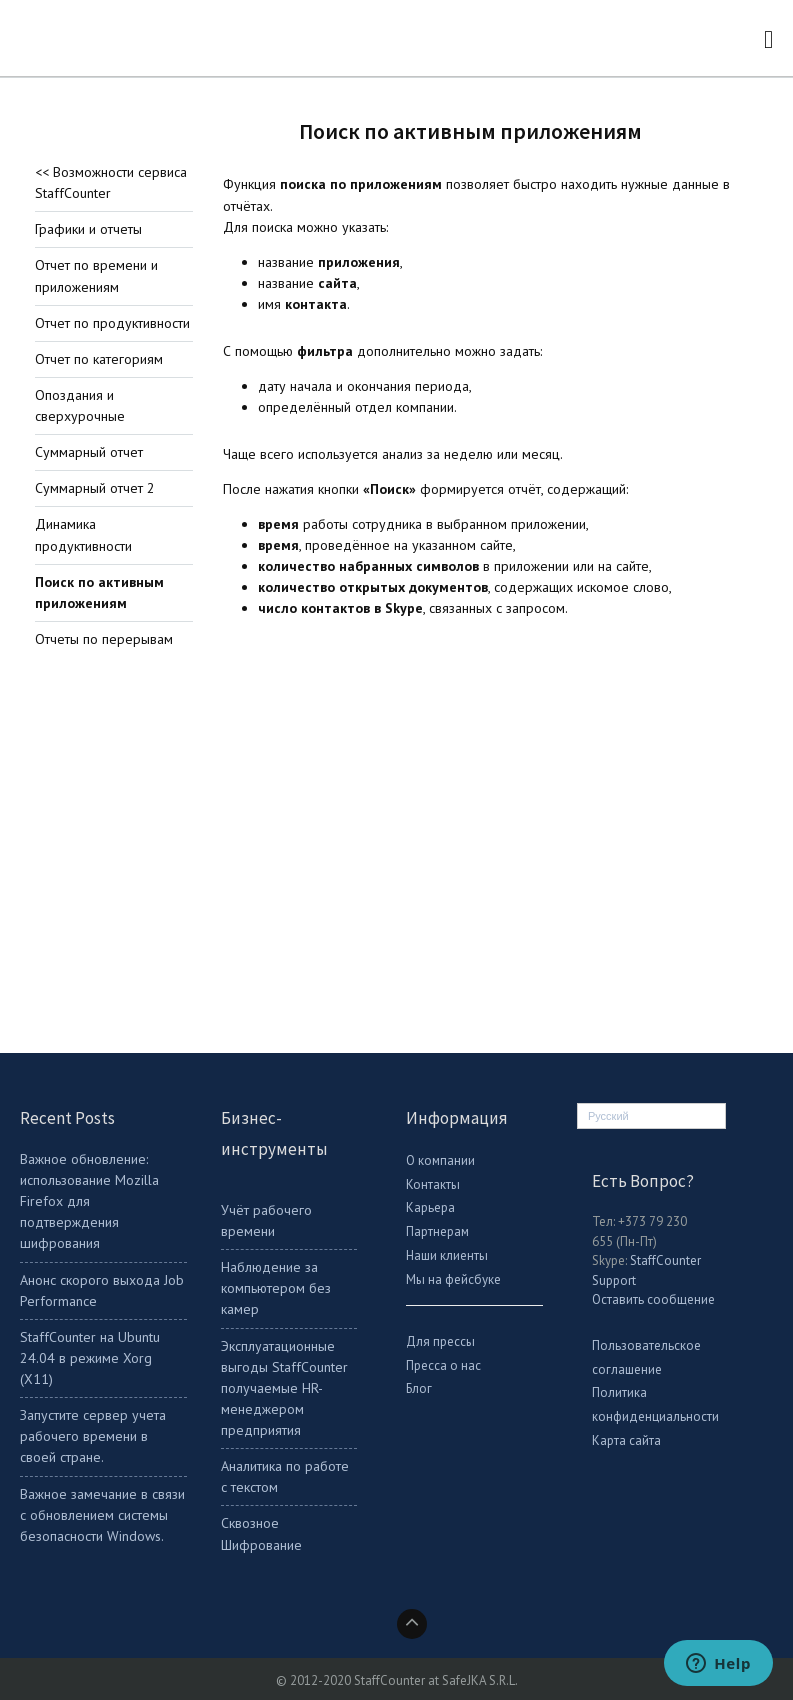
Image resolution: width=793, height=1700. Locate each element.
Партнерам (437, 1231)
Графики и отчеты (88, 229)
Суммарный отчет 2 (95, 488)
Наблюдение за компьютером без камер (276, 1288)
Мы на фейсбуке (453, 1279)
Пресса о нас (443, 1365)
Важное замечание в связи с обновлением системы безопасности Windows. (102, 1515)
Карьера (430, 1207)
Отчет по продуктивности (112, 323)
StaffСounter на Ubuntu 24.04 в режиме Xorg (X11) (90, 1358)
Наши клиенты (447, 1255)
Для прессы (440, 1341)
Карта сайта (626, 1440)
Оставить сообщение (653, 1299)
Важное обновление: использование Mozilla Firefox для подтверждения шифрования (89, 1201)
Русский (608, 1116)
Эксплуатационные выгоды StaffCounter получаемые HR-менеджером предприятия (284, 1388)
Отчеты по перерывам (104, 639)
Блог (419, 1388)
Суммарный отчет (89, 452)
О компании (440, 1160)
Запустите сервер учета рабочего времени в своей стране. (93, 1436)
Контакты (433, 1184)
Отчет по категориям (99, 359)
